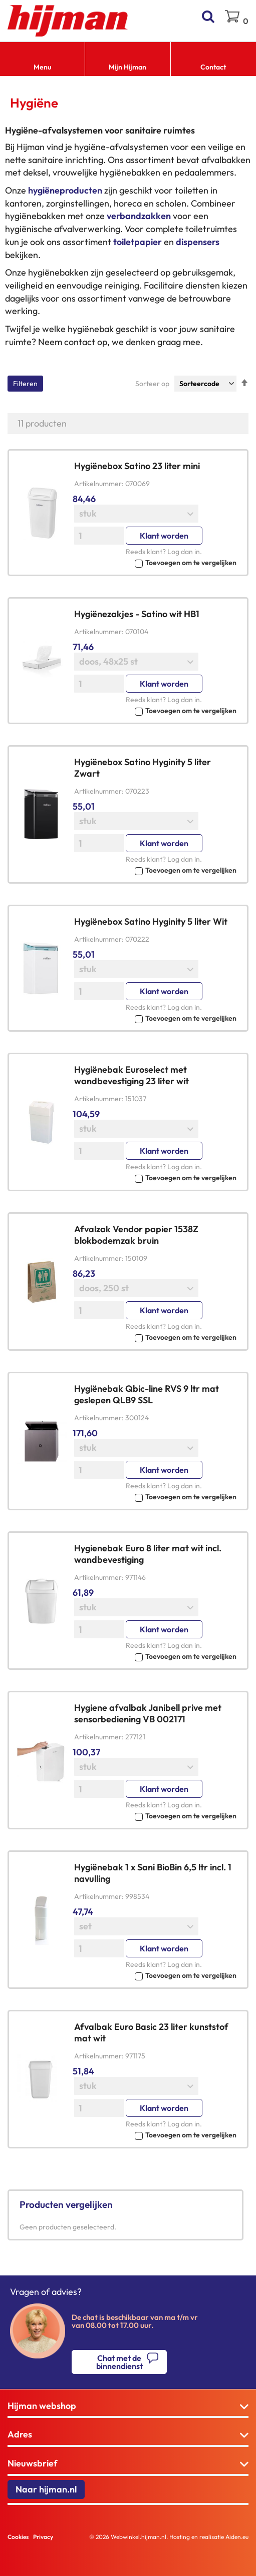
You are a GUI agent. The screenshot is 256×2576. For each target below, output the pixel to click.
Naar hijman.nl (46, 2489)
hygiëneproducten (65, 190)
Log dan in (183, 551)
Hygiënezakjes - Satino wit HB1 (136, 614)
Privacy (43, 2536)
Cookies (18, 2536)
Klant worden (164, 536)
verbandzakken (139, 216)
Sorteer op (152, 383)
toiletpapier (137, 242)
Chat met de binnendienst (119, 2362)
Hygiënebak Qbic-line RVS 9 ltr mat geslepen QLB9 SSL (146, 1394)
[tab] (128, 2405)
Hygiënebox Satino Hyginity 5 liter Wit (150, 921)
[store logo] (68, 21)
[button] (155, 562)
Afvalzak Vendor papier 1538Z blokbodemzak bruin (136, 1234)
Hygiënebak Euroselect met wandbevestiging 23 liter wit (131, 1075)
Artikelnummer (98, 483)
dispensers (197, 242)
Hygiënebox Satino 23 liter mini (137, 466)
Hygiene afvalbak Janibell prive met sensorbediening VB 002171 (147, 1713)
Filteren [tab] (25, 383)
